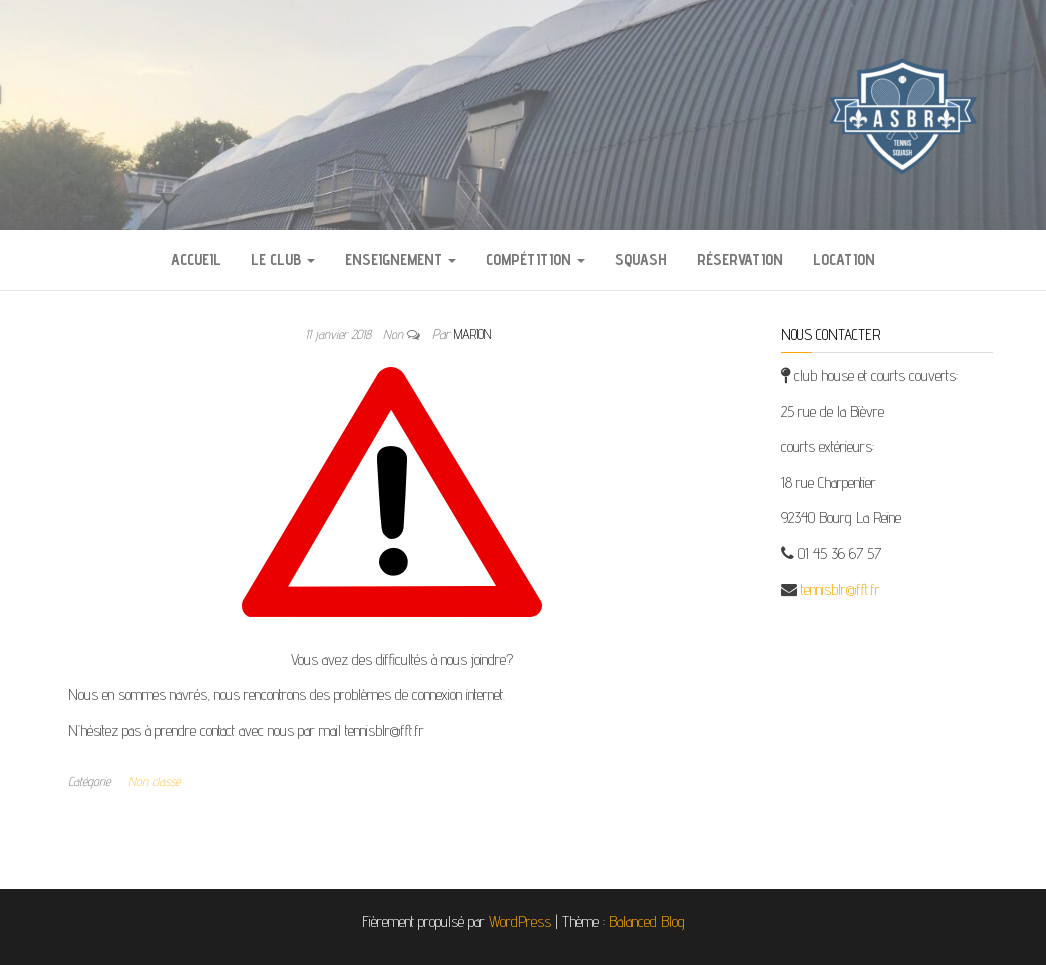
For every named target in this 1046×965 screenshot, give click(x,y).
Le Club (283, 259)
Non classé (154, 781)
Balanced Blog (647, 921)
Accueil (196, 259)
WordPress (520, 921)
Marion (472, 334)
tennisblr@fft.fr (840, 589)
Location (844, 259)
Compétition (535, 259)
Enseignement (400, 259)
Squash (641, 259)
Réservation (740, 259)
